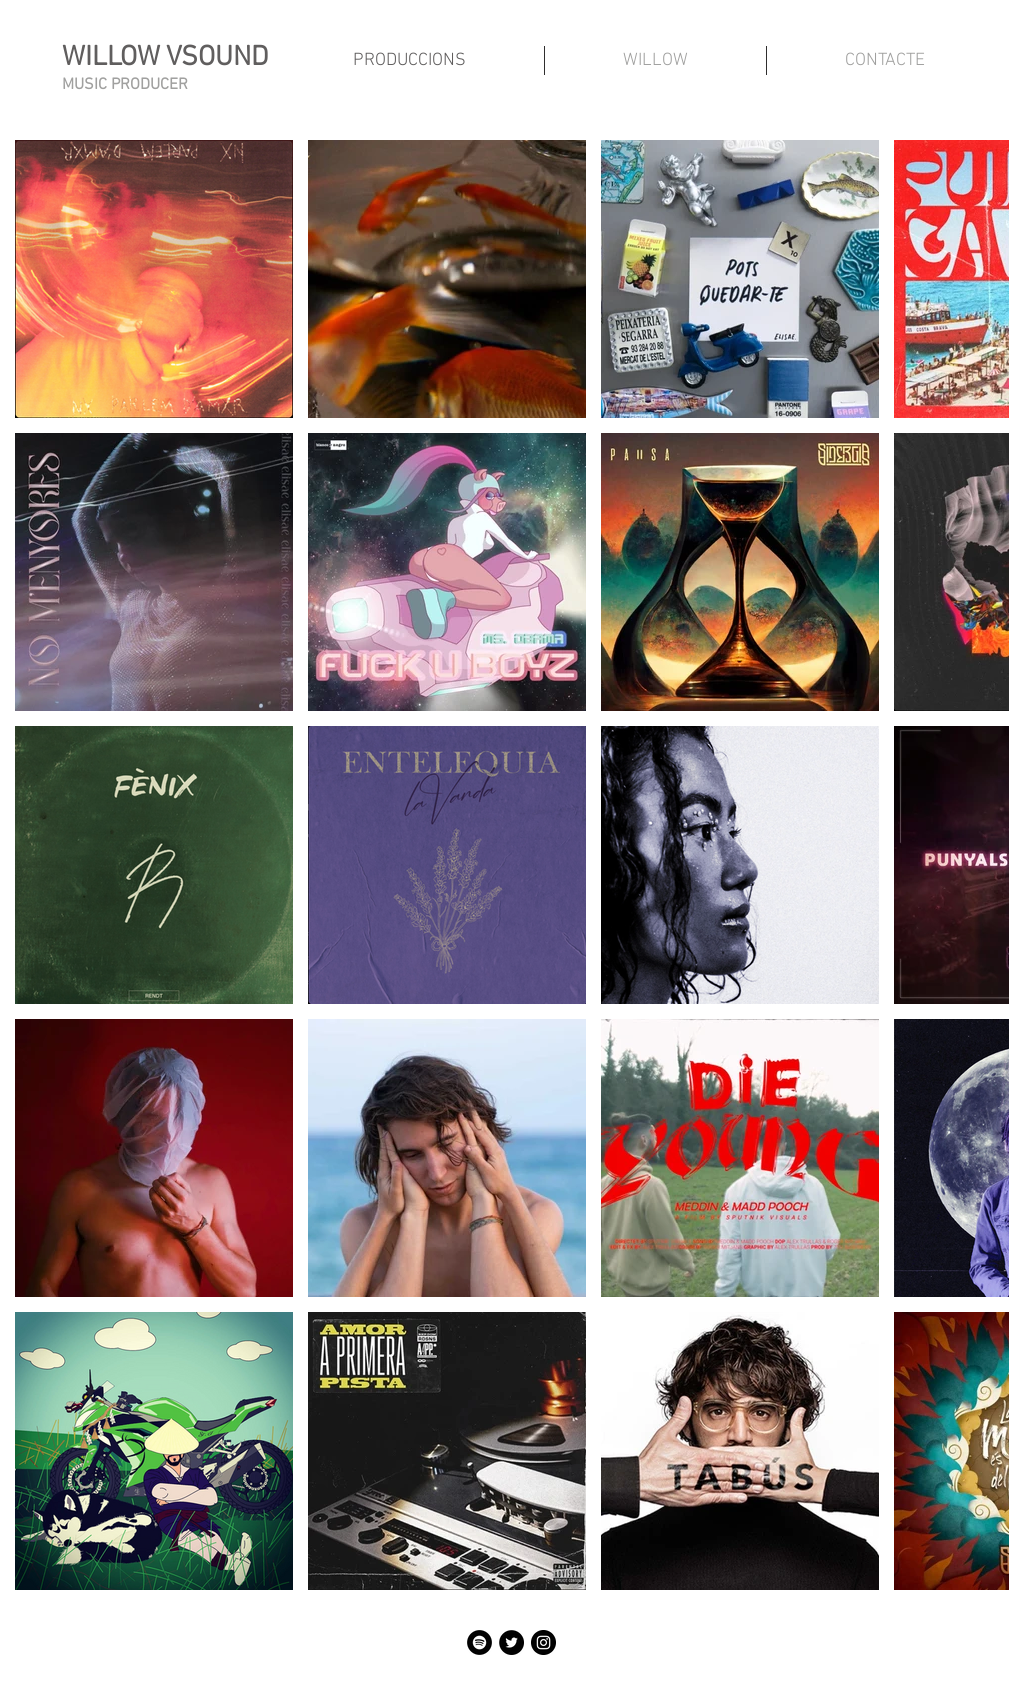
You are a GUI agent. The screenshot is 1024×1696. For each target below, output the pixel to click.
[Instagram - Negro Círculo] (543, 1642)
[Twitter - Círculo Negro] (511, 1642)
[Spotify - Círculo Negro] (479, 1642)
